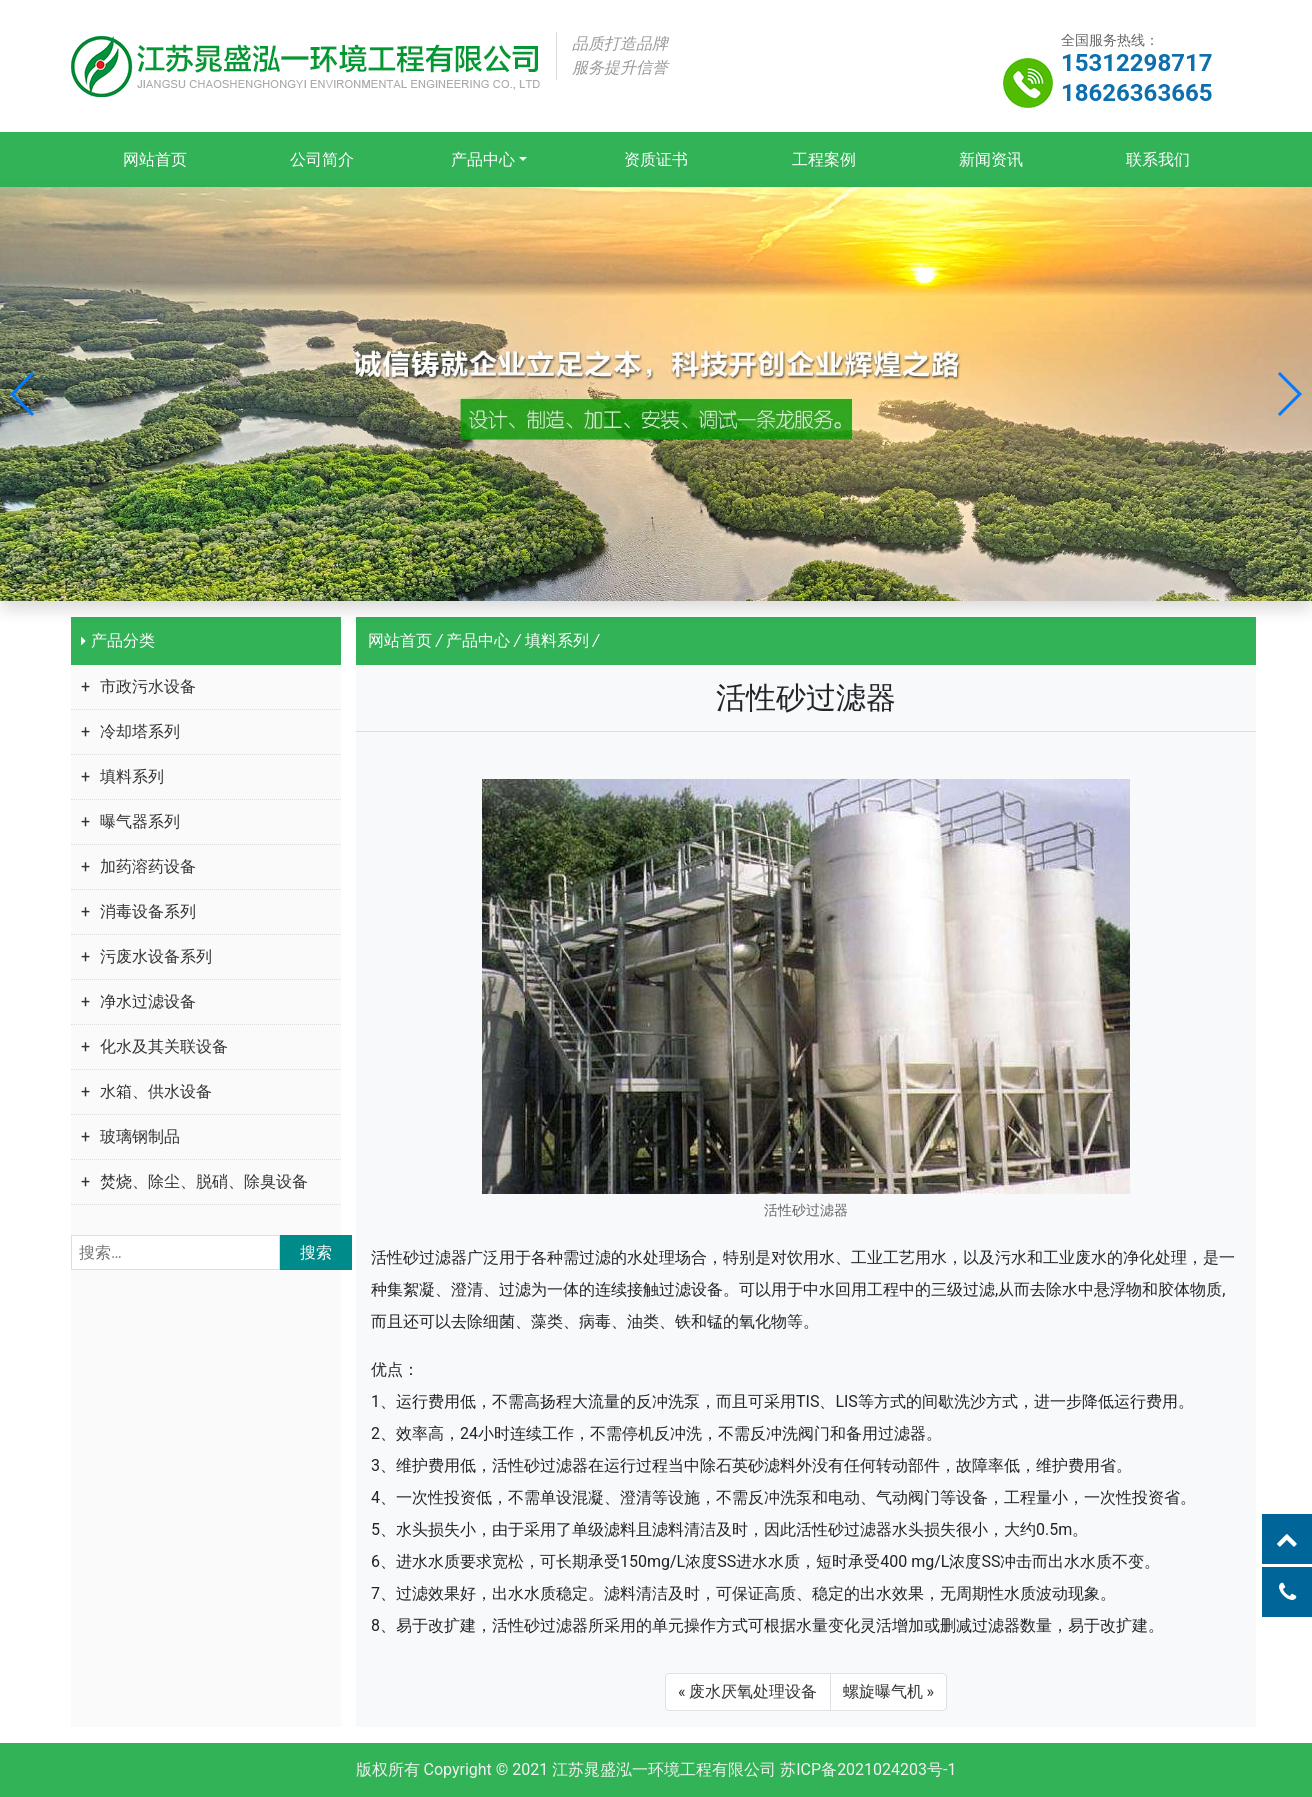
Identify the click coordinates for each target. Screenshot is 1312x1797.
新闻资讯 (990, 159)
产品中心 (483, 159)
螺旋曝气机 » (888, 1691)
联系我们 (1157, 159)
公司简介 (322, 159)
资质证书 (656, 159)
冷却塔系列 (140, 731)
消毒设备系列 (148, 911)
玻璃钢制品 (140, 1136)
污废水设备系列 (156, 956)
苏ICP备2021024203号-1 (868, 1769)
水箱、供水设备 (156, 1091)
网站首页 (155, 159)
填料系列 (132, 776)
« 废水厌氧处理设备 (747, 1691)
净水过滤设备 (148, 1001)
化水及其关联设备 (164, 1046)
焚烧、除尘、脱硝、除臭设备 (204, 1181)
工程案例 (823, 159)
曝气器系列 (140, 821)
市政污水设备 (148, 686)
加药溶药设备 (148, 866)
